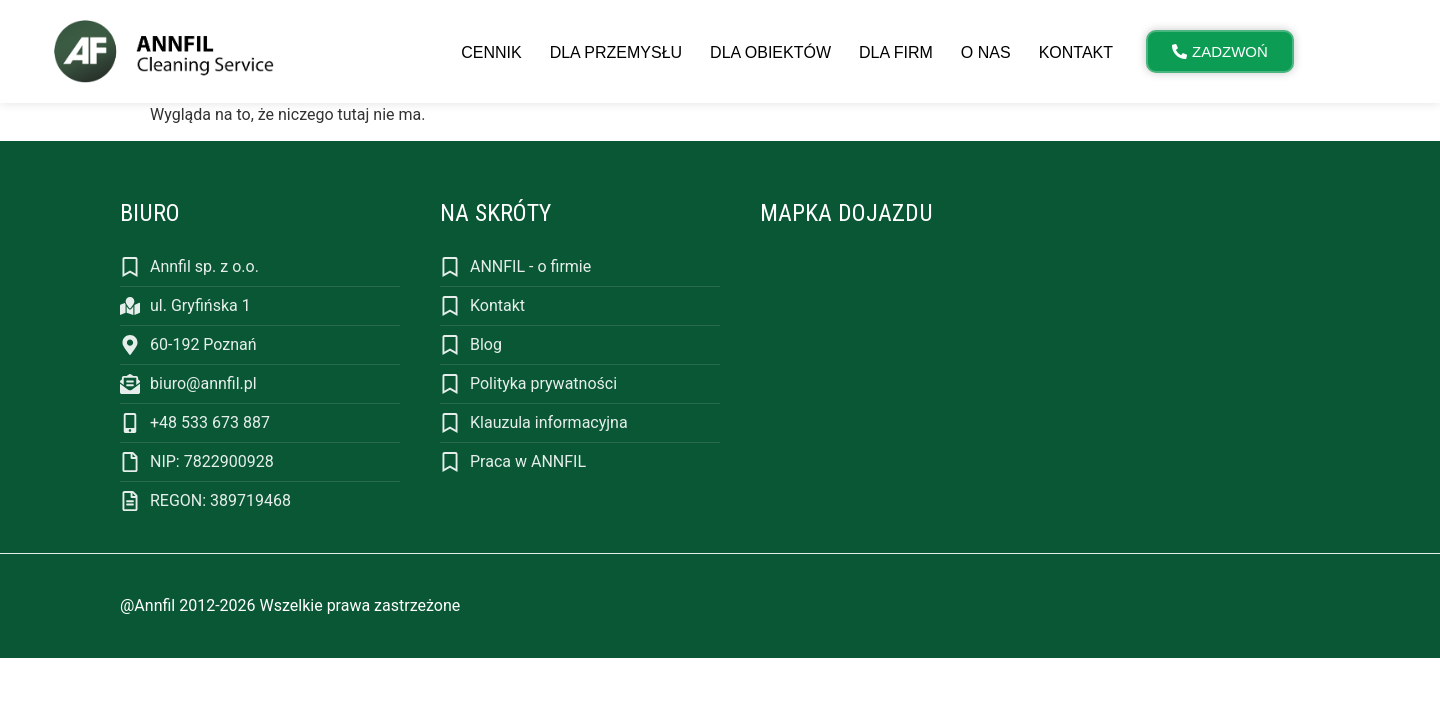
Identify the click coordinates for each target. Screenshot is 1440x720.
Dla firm (896, 52)
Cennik (491, 52)
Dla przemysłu (616, 52)
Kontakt (1076, 52)
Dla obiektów (770, 52)
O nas (986, 52)
